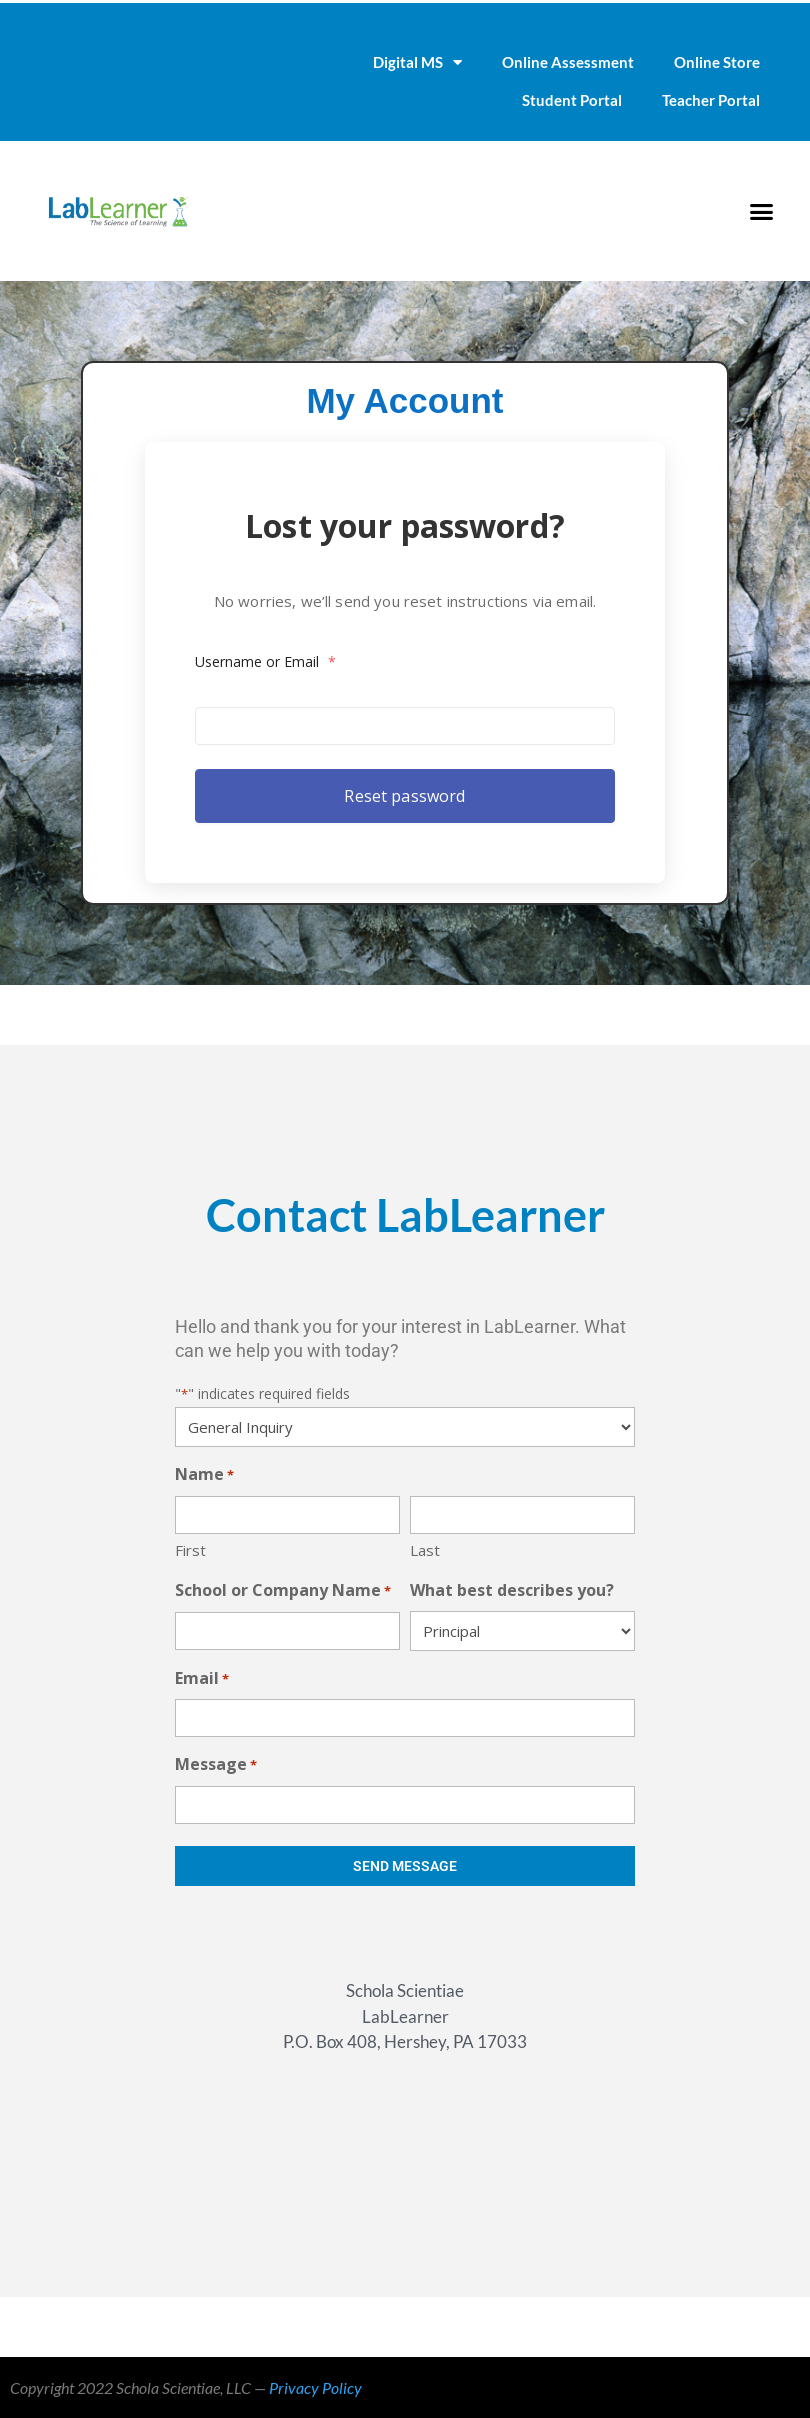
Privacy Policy (315, 2387)
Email (202, 1679)
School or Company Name (283, 1591)
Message (216, 1765)
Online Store (717, 62)
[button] (761, 211)
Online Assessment (568, 62)
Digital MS (417, 62)
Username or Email (284, 657)
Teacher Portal (711, 100)
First (190, 1550)
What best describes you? (512, 1590)
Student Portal (572, 100)
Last (425, 1550)
